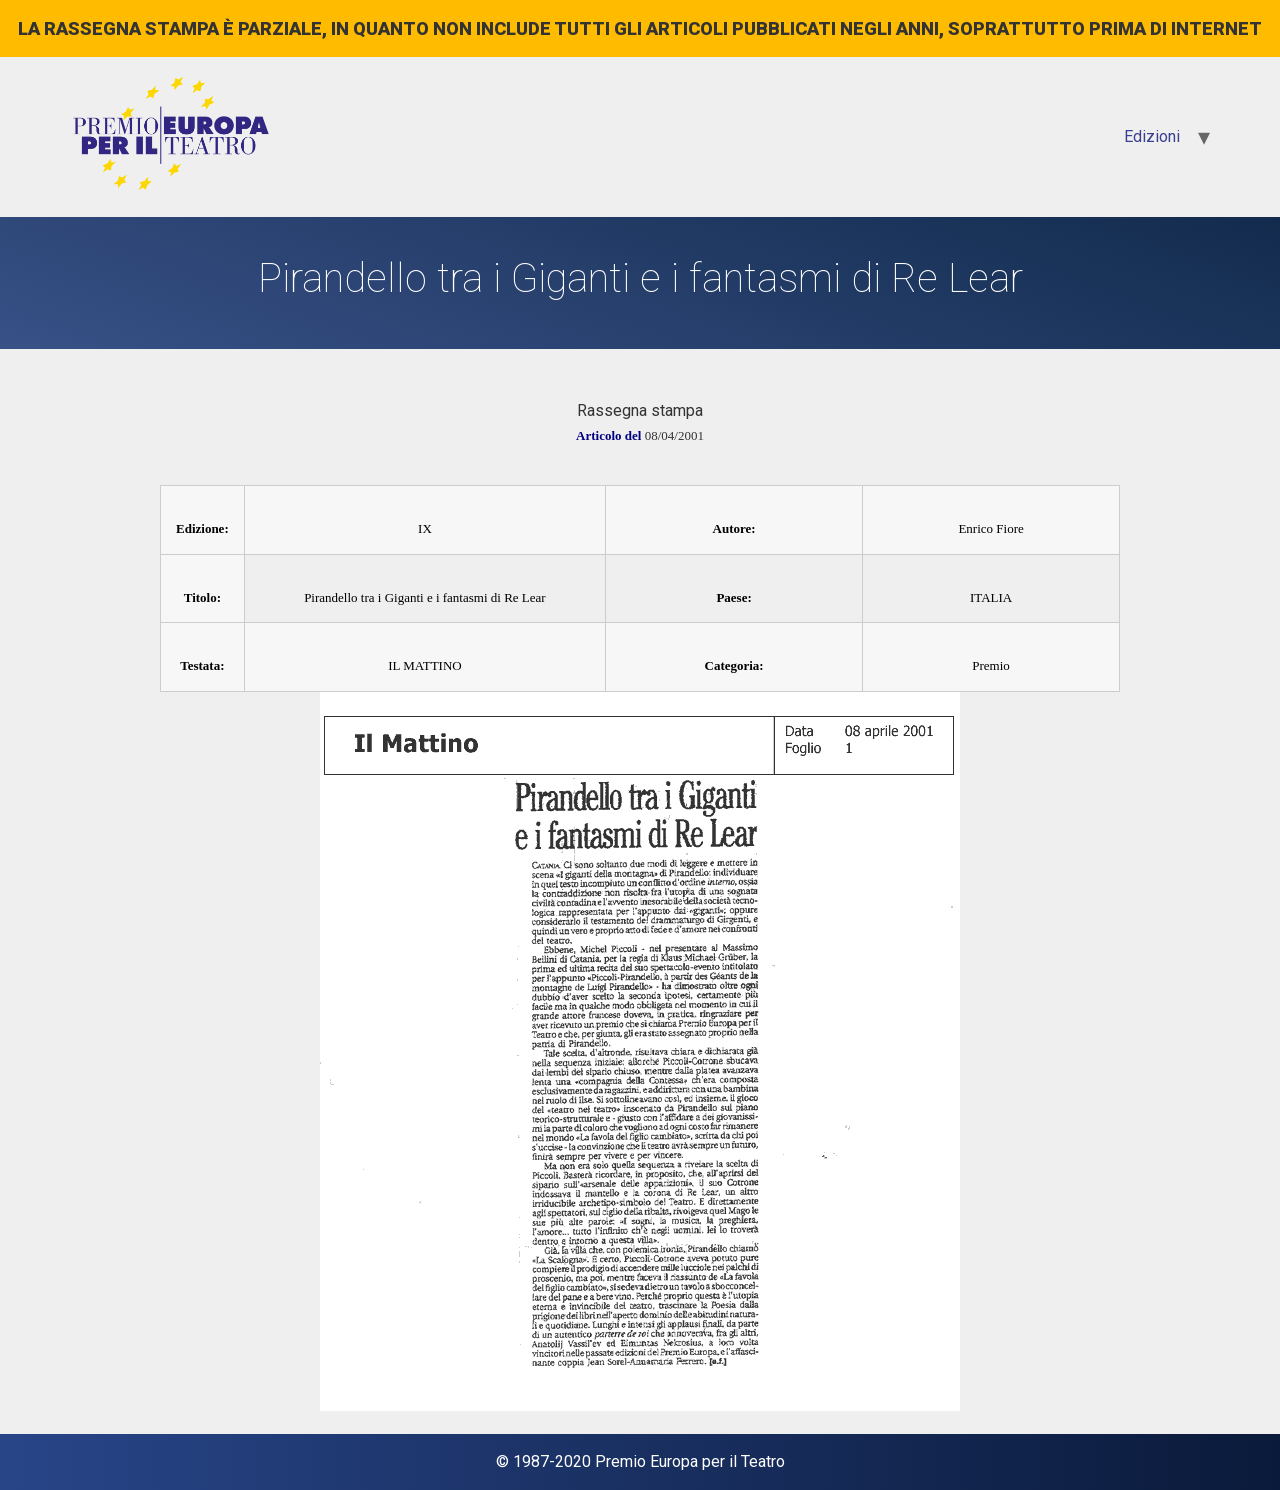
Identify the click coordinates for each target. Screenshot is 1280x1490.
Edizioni (1152, 136)
